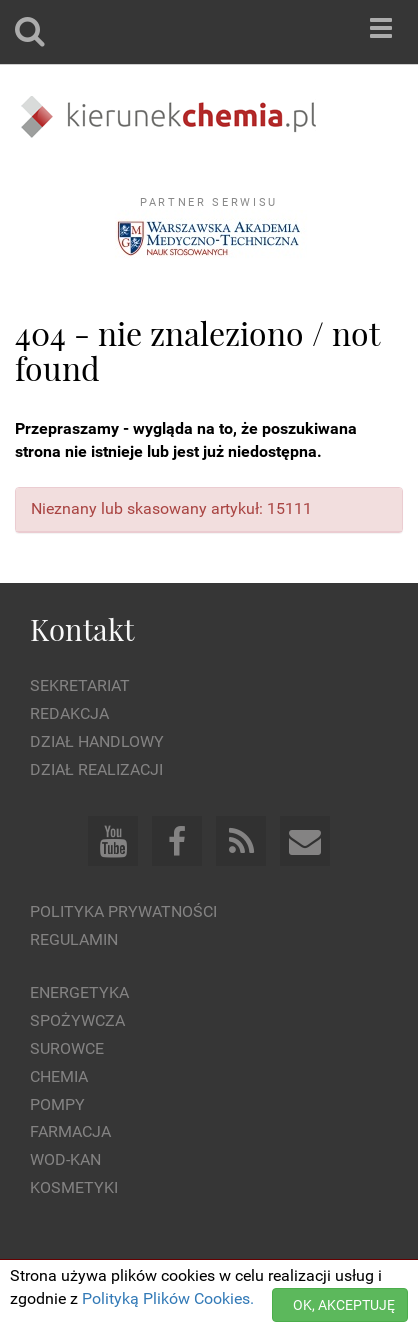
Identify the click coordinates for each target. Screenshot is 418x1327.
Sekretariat (80, 685)
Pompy (57, 1104)
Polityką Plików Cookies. (168, 1298)
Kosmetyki (74, 1187)
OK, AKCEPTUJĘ (344, 1305)
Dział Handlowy (97, 741)
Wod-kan (65, 1159)
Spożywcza (77, 1020)
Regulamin (74, 939)
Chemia (59, 1076)
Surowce (67, 1048)
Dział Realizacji (96, 769)
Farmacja (70, 1131)
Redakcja (69, 713)
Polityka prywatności (123, 911)
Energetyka (79, 992)
